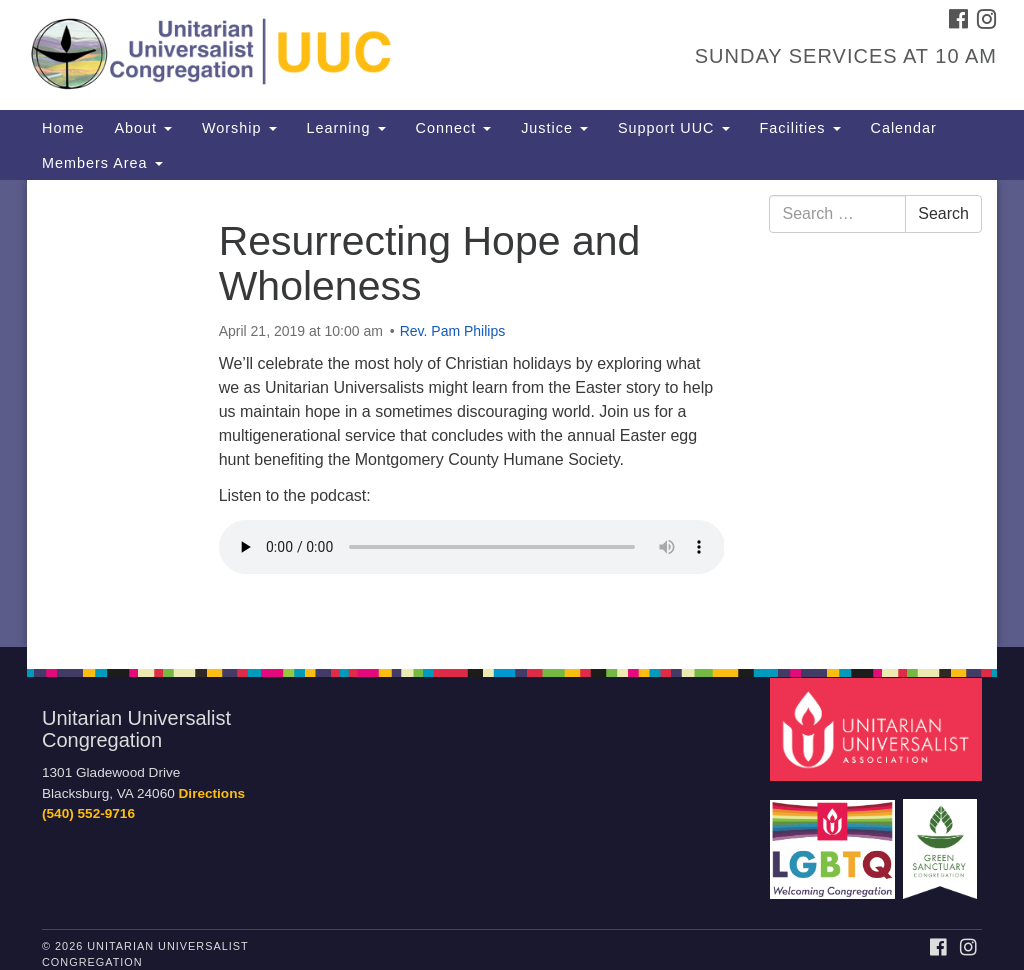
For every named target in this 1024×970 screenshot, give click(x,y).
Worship (239, 128)
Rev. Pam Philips (453, 331)
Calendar (904, 128)
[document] (512, 413)
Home (63, 128)
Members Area (102, 163)
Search (943, 213)
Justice (554, 128)
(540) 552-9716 (88, 813)
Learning (346, 128)
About (143, 128)
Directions (212, 793)
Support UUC (674, 128)
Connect (454, 128)
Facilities (800, 128)
